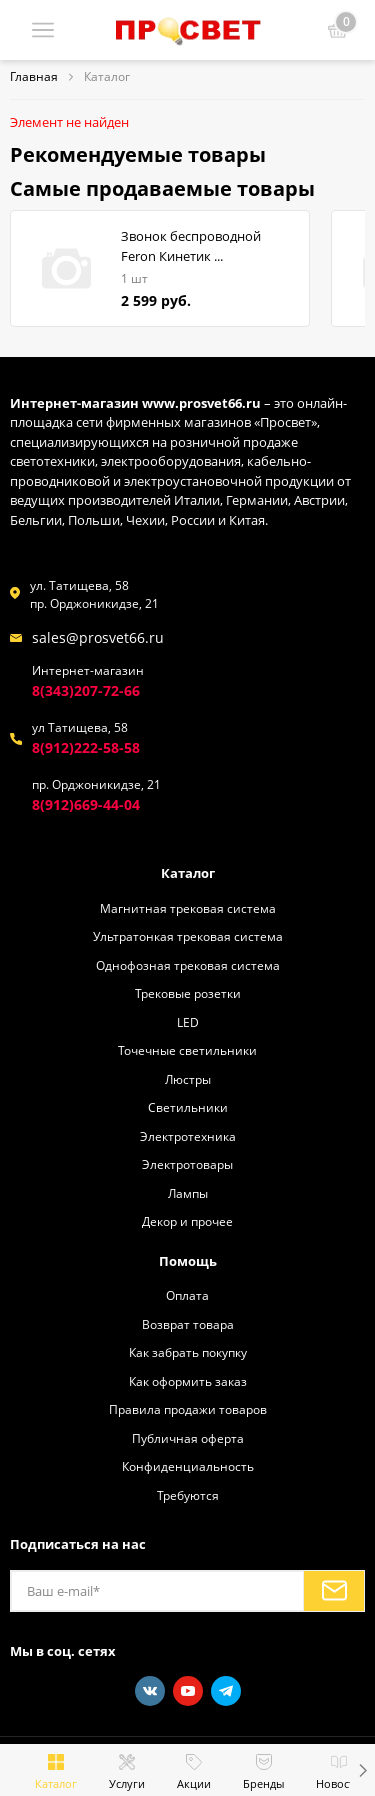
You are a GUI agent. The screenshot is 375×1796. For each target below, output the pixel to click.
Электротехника (188, 1136)
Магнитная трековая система (188, 908)
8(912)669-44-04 (86, 804)
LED (188, 1022)
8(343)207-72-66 (86, 690)
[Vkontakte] (150, 1691)
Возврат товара (188, 1324)
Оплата (187, 1295)
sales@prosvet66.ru (98, 637)
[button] (362, 1770)
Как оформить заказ (188, 1381)
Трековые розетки (188, 993)
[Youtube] (188, 1691)
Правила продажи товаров (188, 1409)
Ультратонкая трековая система (188, 936)
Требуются (188, 1495)
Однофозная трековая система (188, 965)
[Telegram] (226, 1691)
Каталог (188, 873)
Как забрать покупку (188, 1352)
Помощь (188, 1261)
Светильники (188, 1107)
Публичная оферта (188, 1438)
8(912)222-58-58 (86, 747)
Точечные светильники (187, 1050)
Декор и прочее (187, 1221)
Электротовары (187, 1164)
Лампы (188, 1193)
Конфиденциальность (188, 1466)
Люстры (188, 1079)
